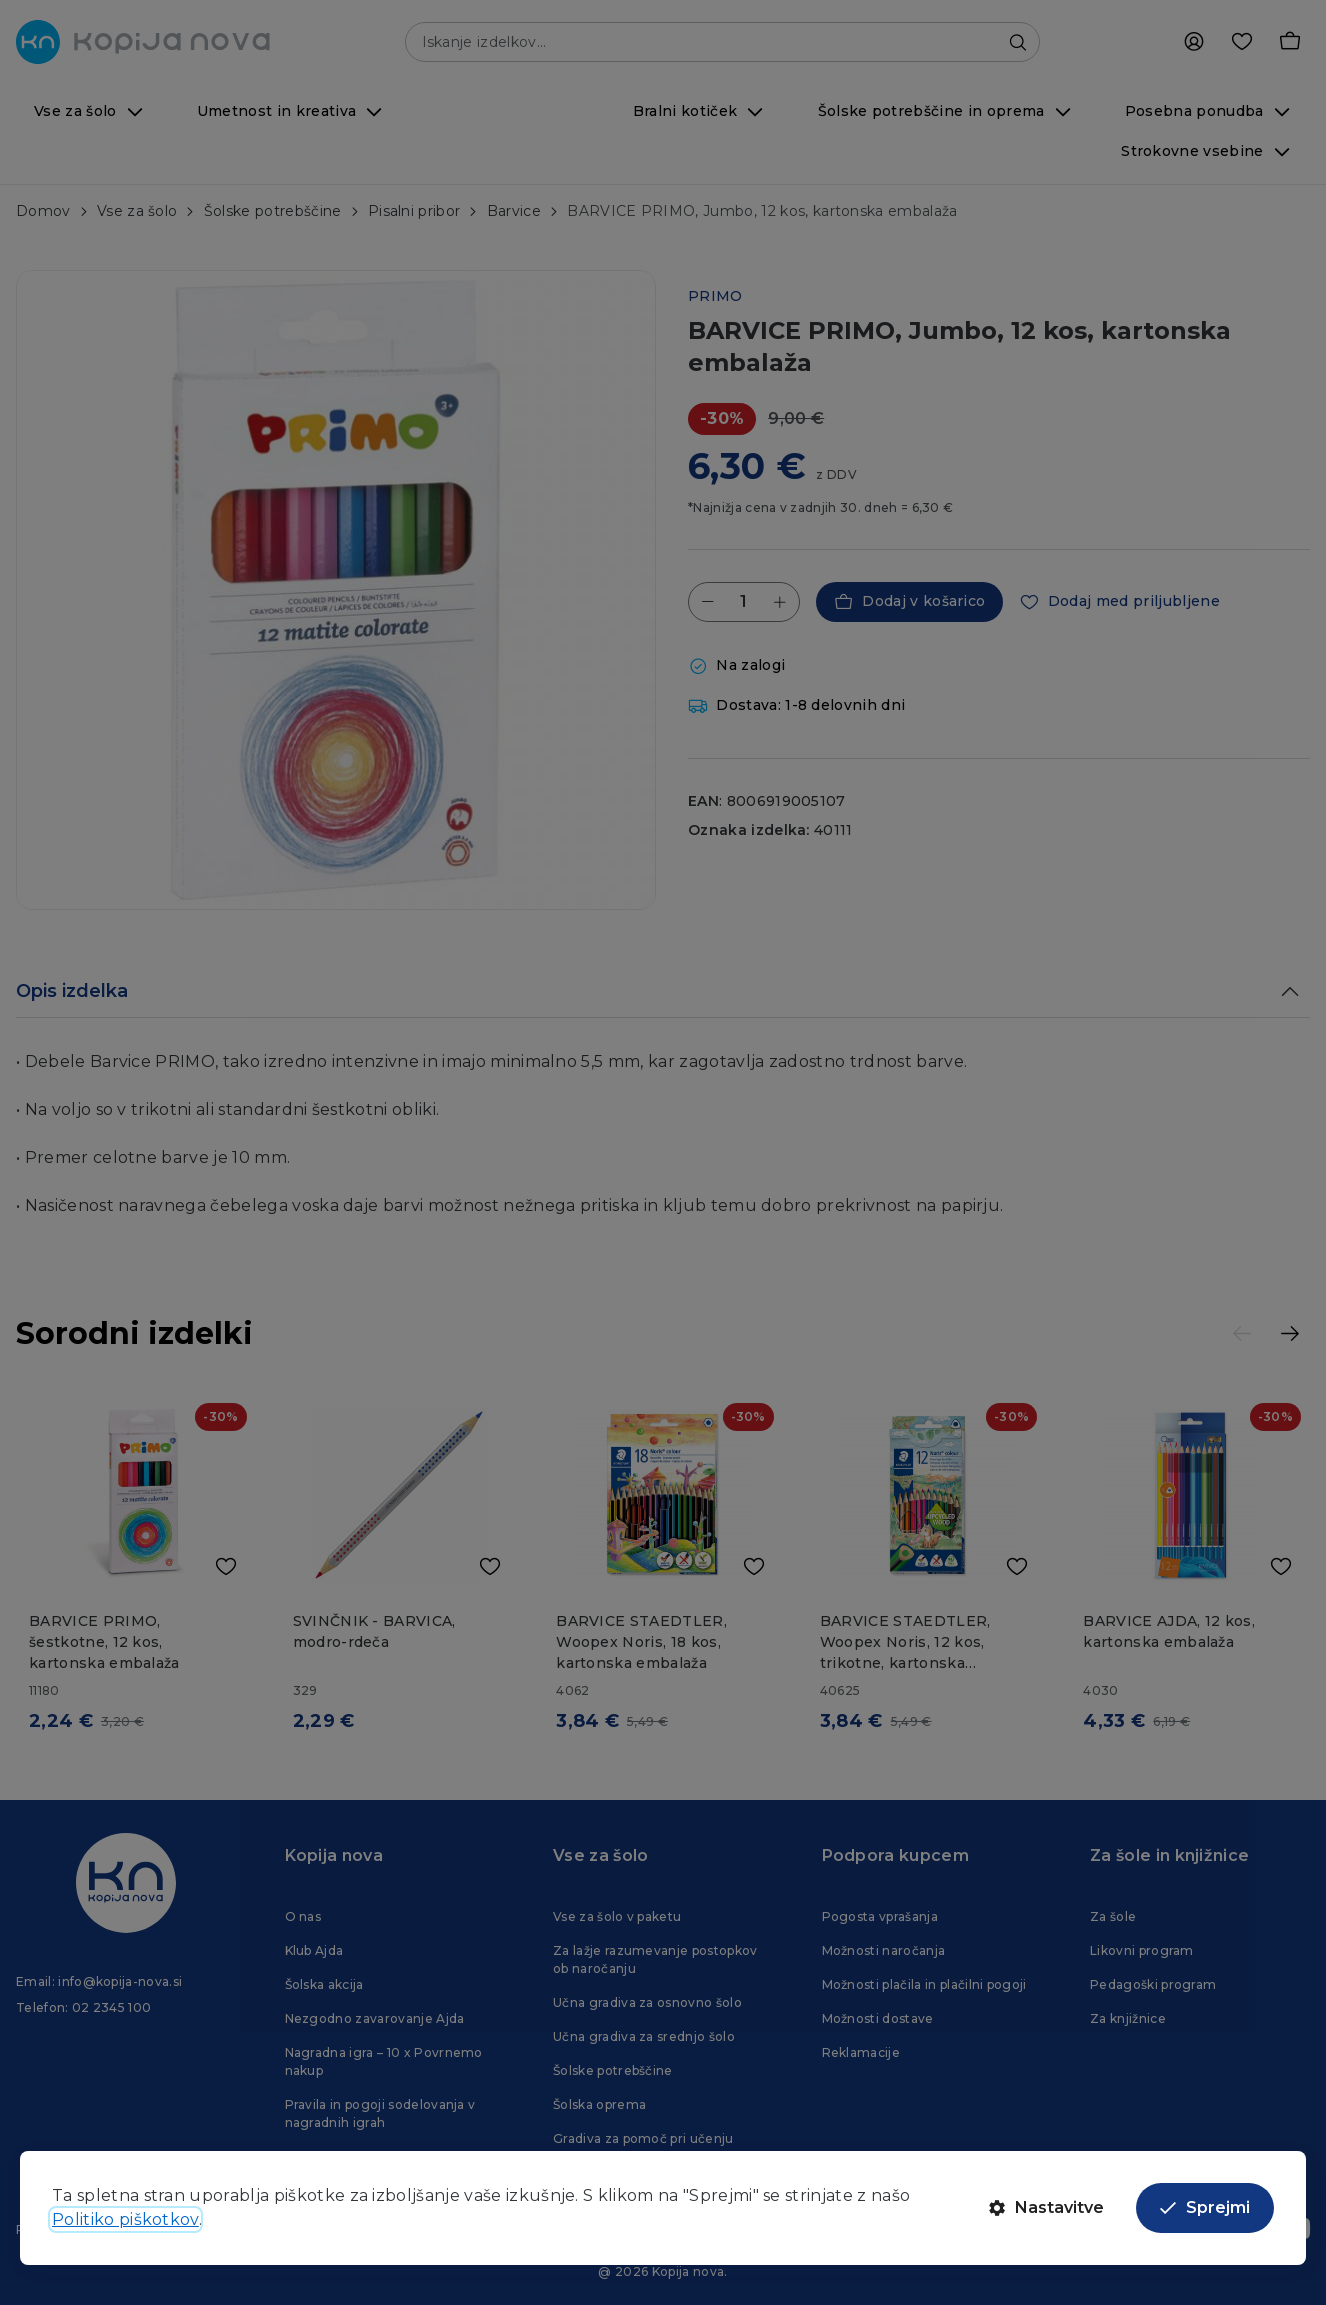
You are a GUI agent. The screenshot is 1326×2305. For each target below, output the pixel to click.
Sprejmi (1205, 2207)
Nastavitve (1046, 2207)
